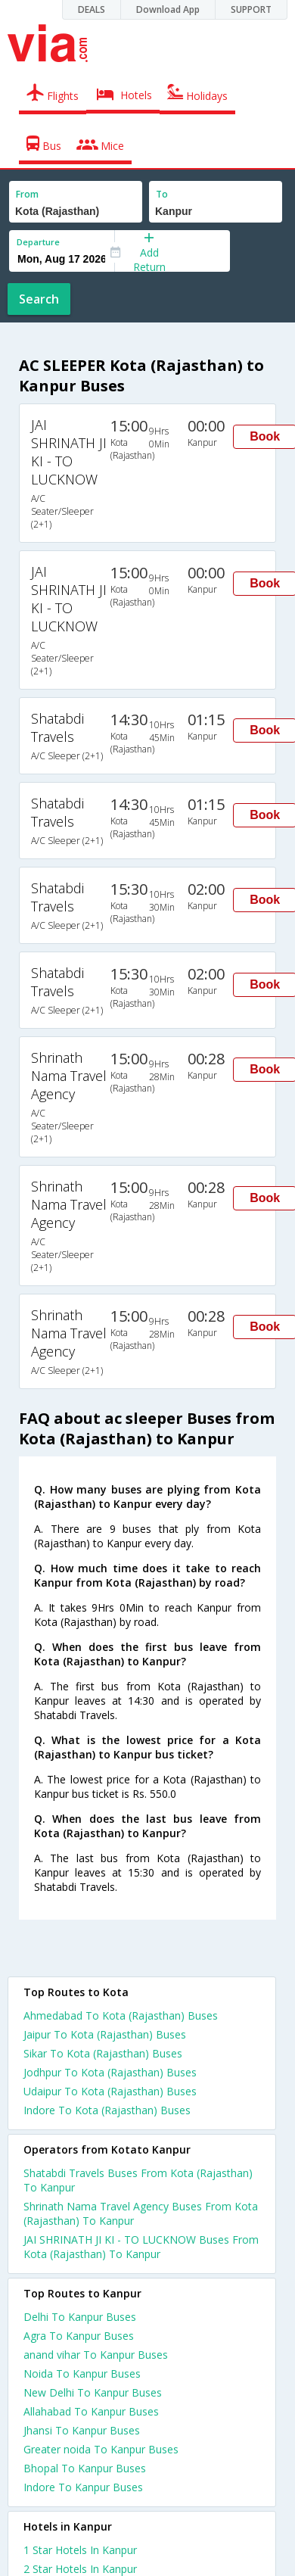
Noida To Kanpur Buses (82, 2373)
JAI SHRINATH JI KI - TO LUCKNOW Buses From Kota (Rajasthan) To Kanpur (141, 2246)
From (27, 194)
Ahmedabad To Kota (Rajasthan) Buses (120, 2015)
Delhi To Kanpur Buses (79, 2317)
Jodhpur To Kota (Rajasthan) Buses (110, 2072)
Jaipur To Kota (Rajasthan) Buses (104, 2034)
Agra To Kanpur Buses (78, 2335)
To (162, 194)
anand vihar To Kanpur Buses (95, 2354)
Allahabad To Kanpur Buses (91, 2411)
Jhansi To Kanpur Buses (81, 2430)
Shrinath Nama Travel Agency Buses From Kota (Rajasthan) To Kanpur (140, 2213)
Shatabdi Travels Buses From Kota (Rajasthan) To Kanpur (138, 2180)
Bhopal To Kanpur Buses (84, 2468)
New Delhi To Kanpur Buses (92, 2392)
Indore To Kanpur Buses (83, 2487)
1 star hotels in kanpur (80, 2550)
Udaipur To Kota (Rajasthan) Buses (110, 2091)
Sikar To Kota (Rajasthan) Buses (102, 2053)
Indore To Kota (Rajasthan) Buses (107, 2110)
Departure (38, 242)
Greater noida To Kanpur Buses (101, 2449)
